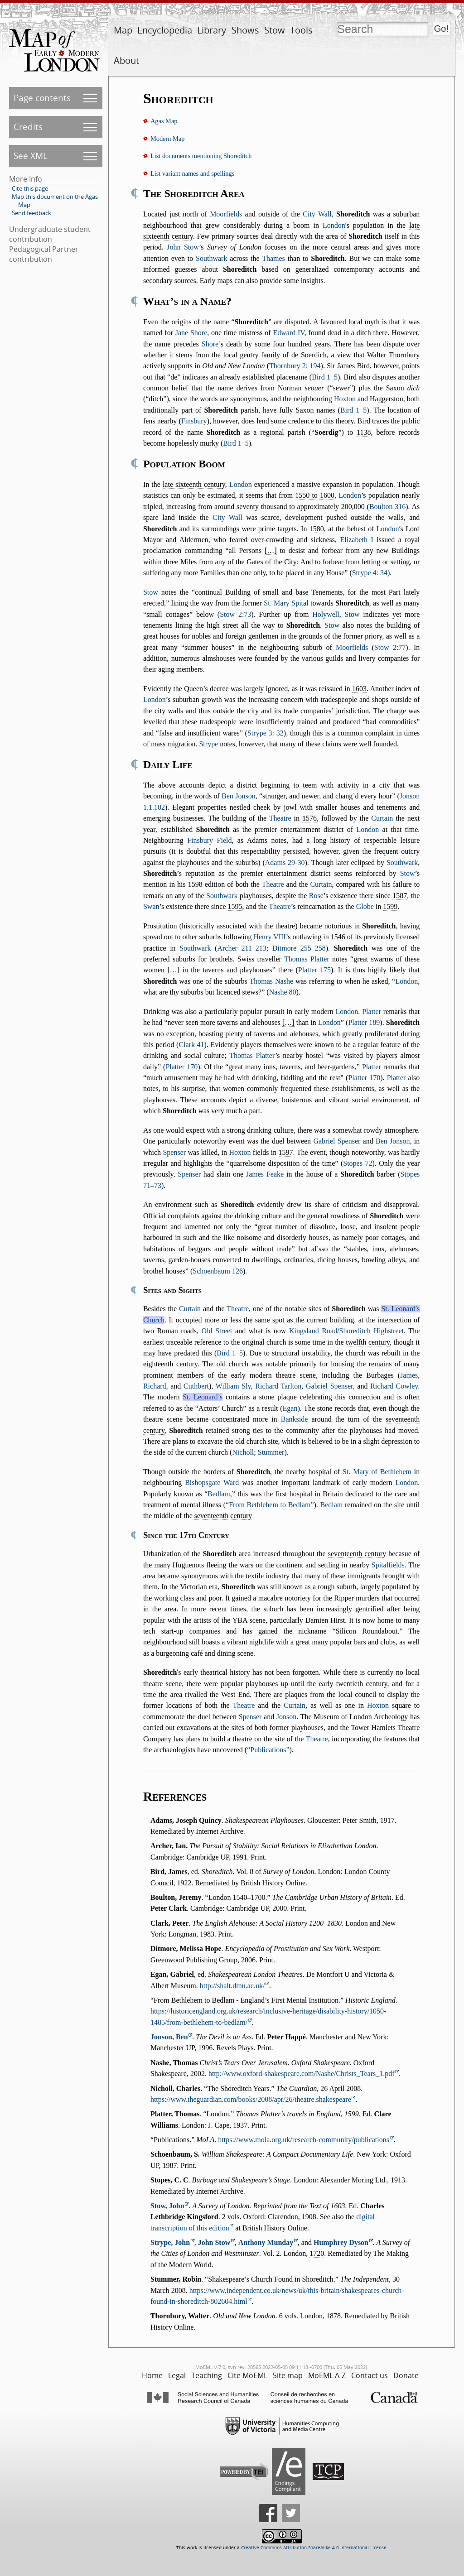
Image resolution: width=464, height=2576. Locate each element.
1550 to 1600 (314, 495)
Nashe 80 (282, 992)
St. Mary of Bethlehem (377, 1471)
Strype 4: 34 (369, 573)
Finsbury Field (209, 840)
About (126, 60)
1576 (309, 818)
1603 (359, 688)
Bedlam (219, 1494)
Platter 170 (181, 1067)
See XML (31, 155)
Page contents (42, 97)
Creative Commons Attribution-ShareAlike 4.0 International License (314, 2548)
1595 (235, 906)
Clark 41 (191, 1044)
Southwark (211, 258)
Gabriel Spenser (336, 1141)
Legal (177, 2375)
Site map (288, 2375)
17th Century (204, 1535)
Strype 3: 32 (265, 733)
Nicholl (243, 1452)
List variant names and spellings (192, 173)
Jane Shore (191, 332)
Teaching (206, 2375)
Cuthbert (196, 1386)
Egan (290, 1408)
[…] (271, 550)
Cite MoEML (247, 2375)
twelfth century (368, 1342)
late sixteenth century (194, 484)
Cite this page (30, 188)
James (409, 1375)
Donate (406, 2375)
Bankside (294, 1419)
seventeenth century (223, 1515)
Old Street (217, 1331)
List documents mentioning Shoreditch (200, 155)
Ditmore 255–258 (299, 948)
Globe (365, 906)
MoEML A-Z (327, 2375)
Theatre (280, 818)
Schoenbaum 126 (218, 1271)
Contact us (369, 2375)
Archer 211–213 (241, 948)
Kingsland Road (313, 1331)
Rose (316, 895)
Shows (245, 30)
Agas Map (164, 121)
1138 (364, 432)
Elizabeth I (356, 539)
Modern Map (167, 138)
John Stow (183, 247)
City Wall (317, 214)
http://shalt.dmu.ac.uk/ (232, 1986)
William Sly (233, 1386)
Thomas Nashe (272, 981)
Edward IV (288, 332)
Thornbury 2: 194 (295, 366)
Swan (151, 906)
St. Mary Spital (286, 603)
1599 (390, 906)
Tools (301, 30)
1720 (316, 2253)
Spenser (174, 1152)
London (334, 225)
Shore (210, 344)
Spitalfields (388, 1565)
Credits (28, 126)
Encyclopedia (164, 30)
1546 (338, 937)
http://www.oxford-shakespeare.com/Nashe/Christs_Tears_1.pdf (301, 2073)
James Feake (265, 1174)
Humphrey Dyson (341, 2242)
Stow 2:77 (390, 647)
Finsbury (194, 421)
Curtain (382, 818)
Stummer (271, 1452)
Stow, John (167, 2206)
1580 (316, 529)
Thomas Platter (306, 959)
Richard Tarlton (278, 1386)
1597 (286, 1152)
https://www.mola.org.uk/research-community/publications (303, 2139)
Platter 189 (364, 1022)
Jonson (286, 1717)
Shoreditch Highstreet (371, 1331)
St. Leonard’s (202, 1397)
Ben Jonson (239, 796)
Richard (154, 1386)
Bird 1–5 (325, 377)
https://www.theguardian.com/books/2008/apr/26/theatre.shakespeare (250, 2099)
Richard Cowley (394, 1386)
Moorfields (226, 214)
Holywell (325, 614)
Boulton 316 (387, 506)
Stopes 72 (357, 1163)
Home (152, 2375)
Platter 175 (314, 970)
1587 (399, 895)
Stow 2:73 (235, 614)
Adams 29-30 (285, 862)
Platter (371, 1011)
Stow (274, 30)
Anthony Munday (265, 2242)
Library (211, 30)
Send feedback (31, 213)
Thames (273, 258)
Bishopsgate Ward (212, 1482)
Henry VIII (269, 937)
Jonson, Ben (169, 2037)
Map (123, 30)
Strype (208, 744)
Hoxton (345, 399)
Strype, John (170, 2242)
